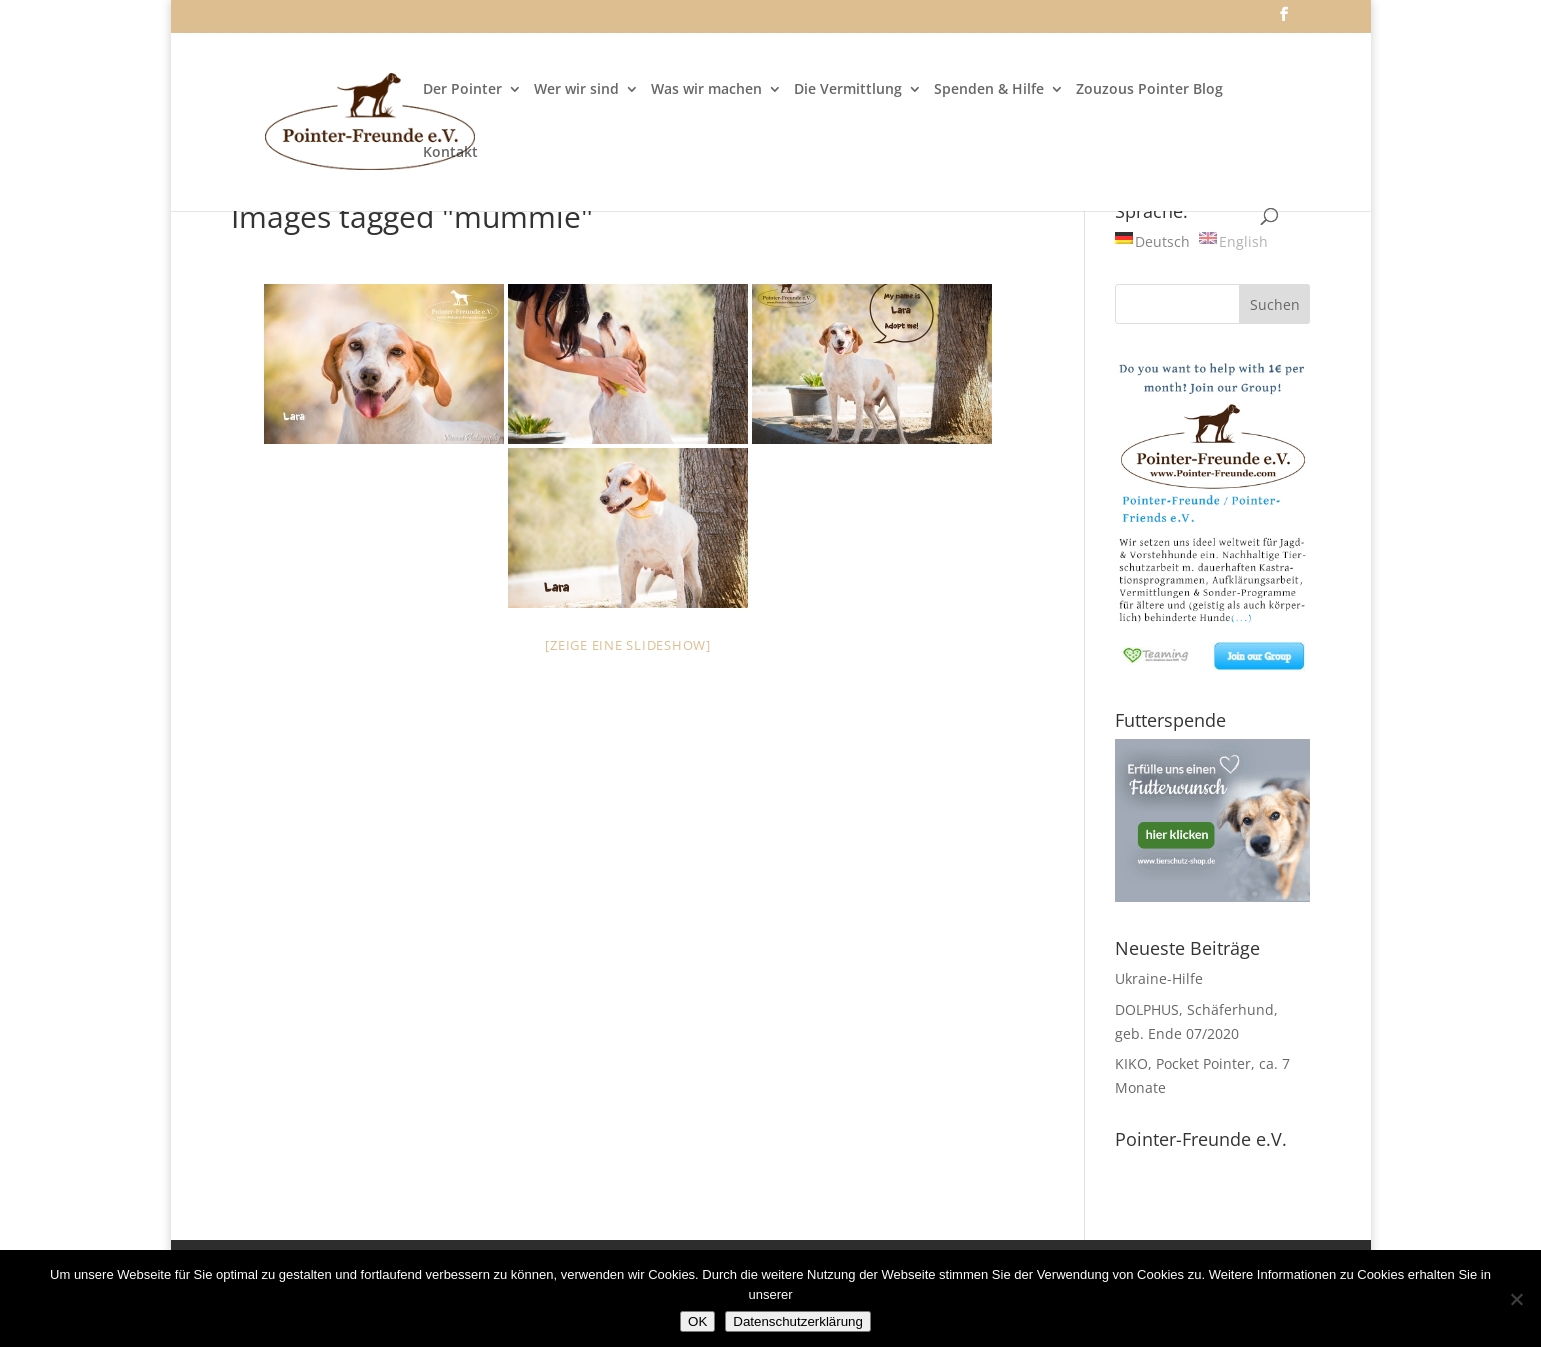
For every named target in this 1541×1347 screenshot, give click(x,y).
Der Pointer (462, 90)
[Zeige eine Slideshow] (628, 645)
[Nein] (1516, 1299)
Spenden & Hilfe (989, 90)
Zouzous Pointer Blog (1149, 90)
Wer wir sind (576, 90)
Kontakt (450, 153)
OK (697, 1321)
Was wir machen (706, 90)
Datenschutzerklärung (798, 1321)
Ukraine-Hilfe (1159, 978)
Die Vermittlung (848, 90)
